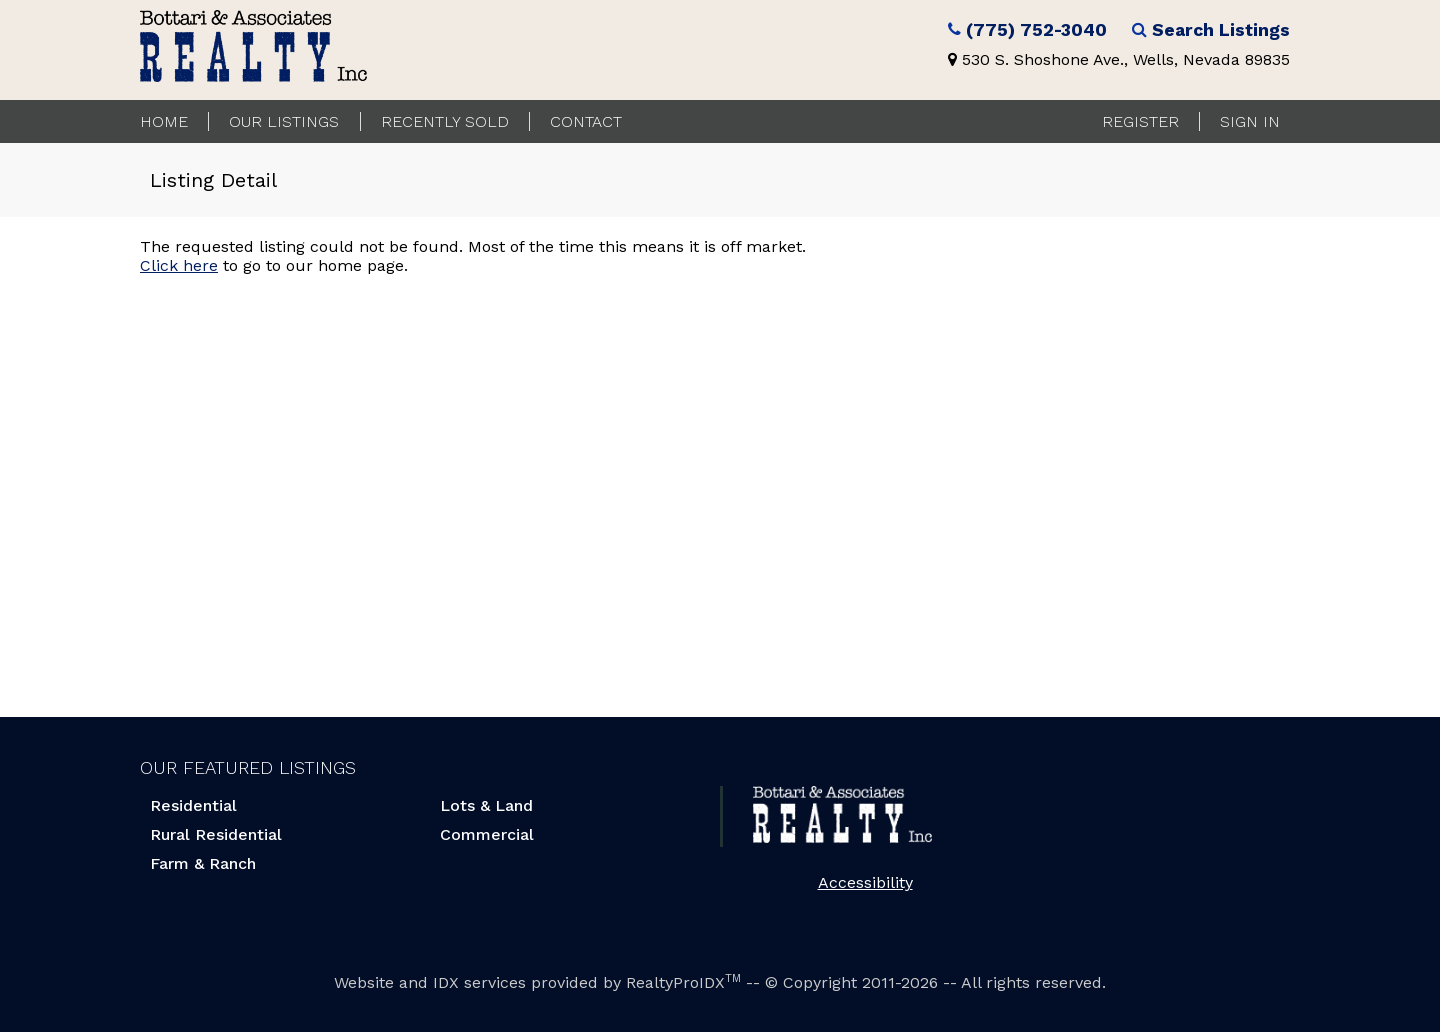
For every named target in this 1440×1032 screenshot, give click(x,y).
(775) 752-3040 (1036, 30)
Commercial (487, 834)
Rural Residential (216, 834)
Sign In (1250, 121)
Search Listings (1221, 30)
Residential (193, 805)
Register (1140, 121)
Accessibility (865, 882)
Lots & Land (486, 805)
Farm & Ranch (203, 863)
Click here (179, 265)
